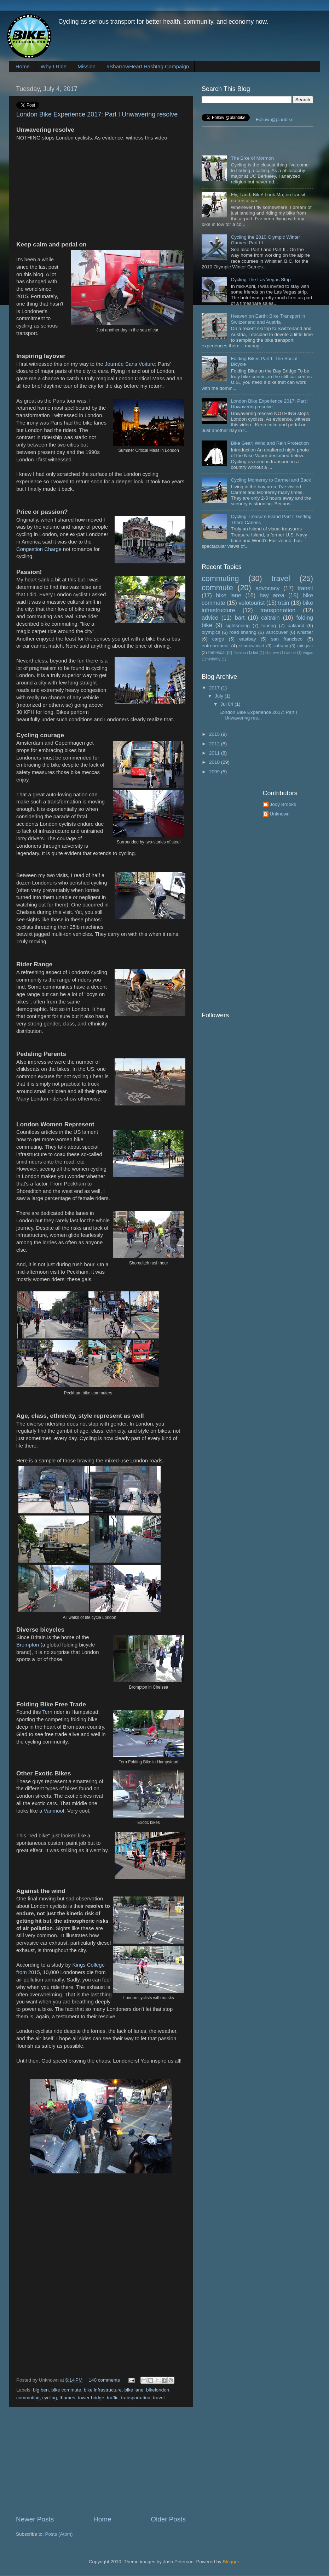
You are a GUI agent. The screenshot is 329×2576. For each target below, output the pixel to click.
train (283, 602)
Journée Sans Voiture (130, 364)
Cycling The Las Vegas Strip (260, 279)
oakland (296, 625)
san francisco (286, 639)
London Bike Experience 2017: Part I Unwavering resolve (97, 114)
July (220, 696)
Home (23, 66)
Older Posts (168, 2519)
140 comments (104, 2380)
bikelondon (157, 2390)
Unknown (280, 814)
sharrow (272, 652)
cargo (218, 639)
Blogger (231, 2561)
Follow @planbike (275, 119)
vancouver (277, 632)
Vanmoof (54, 1811)
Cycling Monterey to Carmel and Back (271, 480)
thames (67, 2397)
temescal (217, 652)
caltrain (270, 617)
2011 (215, 753)
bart (240, 617)
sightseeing (237, 625)
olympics (211, 632)
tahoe (291, 652)
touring (268, 625)
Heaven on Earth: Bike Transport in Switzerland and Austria (268, 318)
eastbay (247, 639)
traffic (113, 2397)
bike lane (133, 2390)
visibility (213, 659)
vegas (308, 652)
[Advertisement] (101, 2461)
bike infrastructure (103, 2390)
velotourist (251, 602)
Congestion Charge (39, 549)
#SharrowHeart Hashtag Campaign (147, 66)
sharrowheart (251, 645)
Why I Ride (54, 66)
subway (280, 645)
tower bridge (91, 2397)
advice (210, 617)
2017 (215, 687)
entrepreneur (215, 645)
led (255, 652)
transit (305, 588)
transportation (135, 2397)
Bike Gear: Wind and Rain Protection (270, 443)
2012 (215, 743)
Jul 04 (227, 704)
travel (158, 2397)
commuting (28, 2397)
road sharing (243, 632)
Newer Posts (35, 2519)
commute (217, 587)
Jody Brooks (283, 804)
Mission (86, 66)
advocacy (267, 588)
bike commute (66, 2390)
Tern (47, 1712)
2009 (215, 771)
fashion (239, 652)
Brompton (27, 1645)
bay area (272, 595)
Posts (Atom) (59, 2534)
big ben (40, 2390)
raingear (305, 645)
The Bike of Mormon (252, 158)
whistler (305, 632)
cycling (49, 2397)
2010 (215, 762)
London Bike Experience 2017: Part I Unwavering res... (258, 715)
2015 (215, 734)
